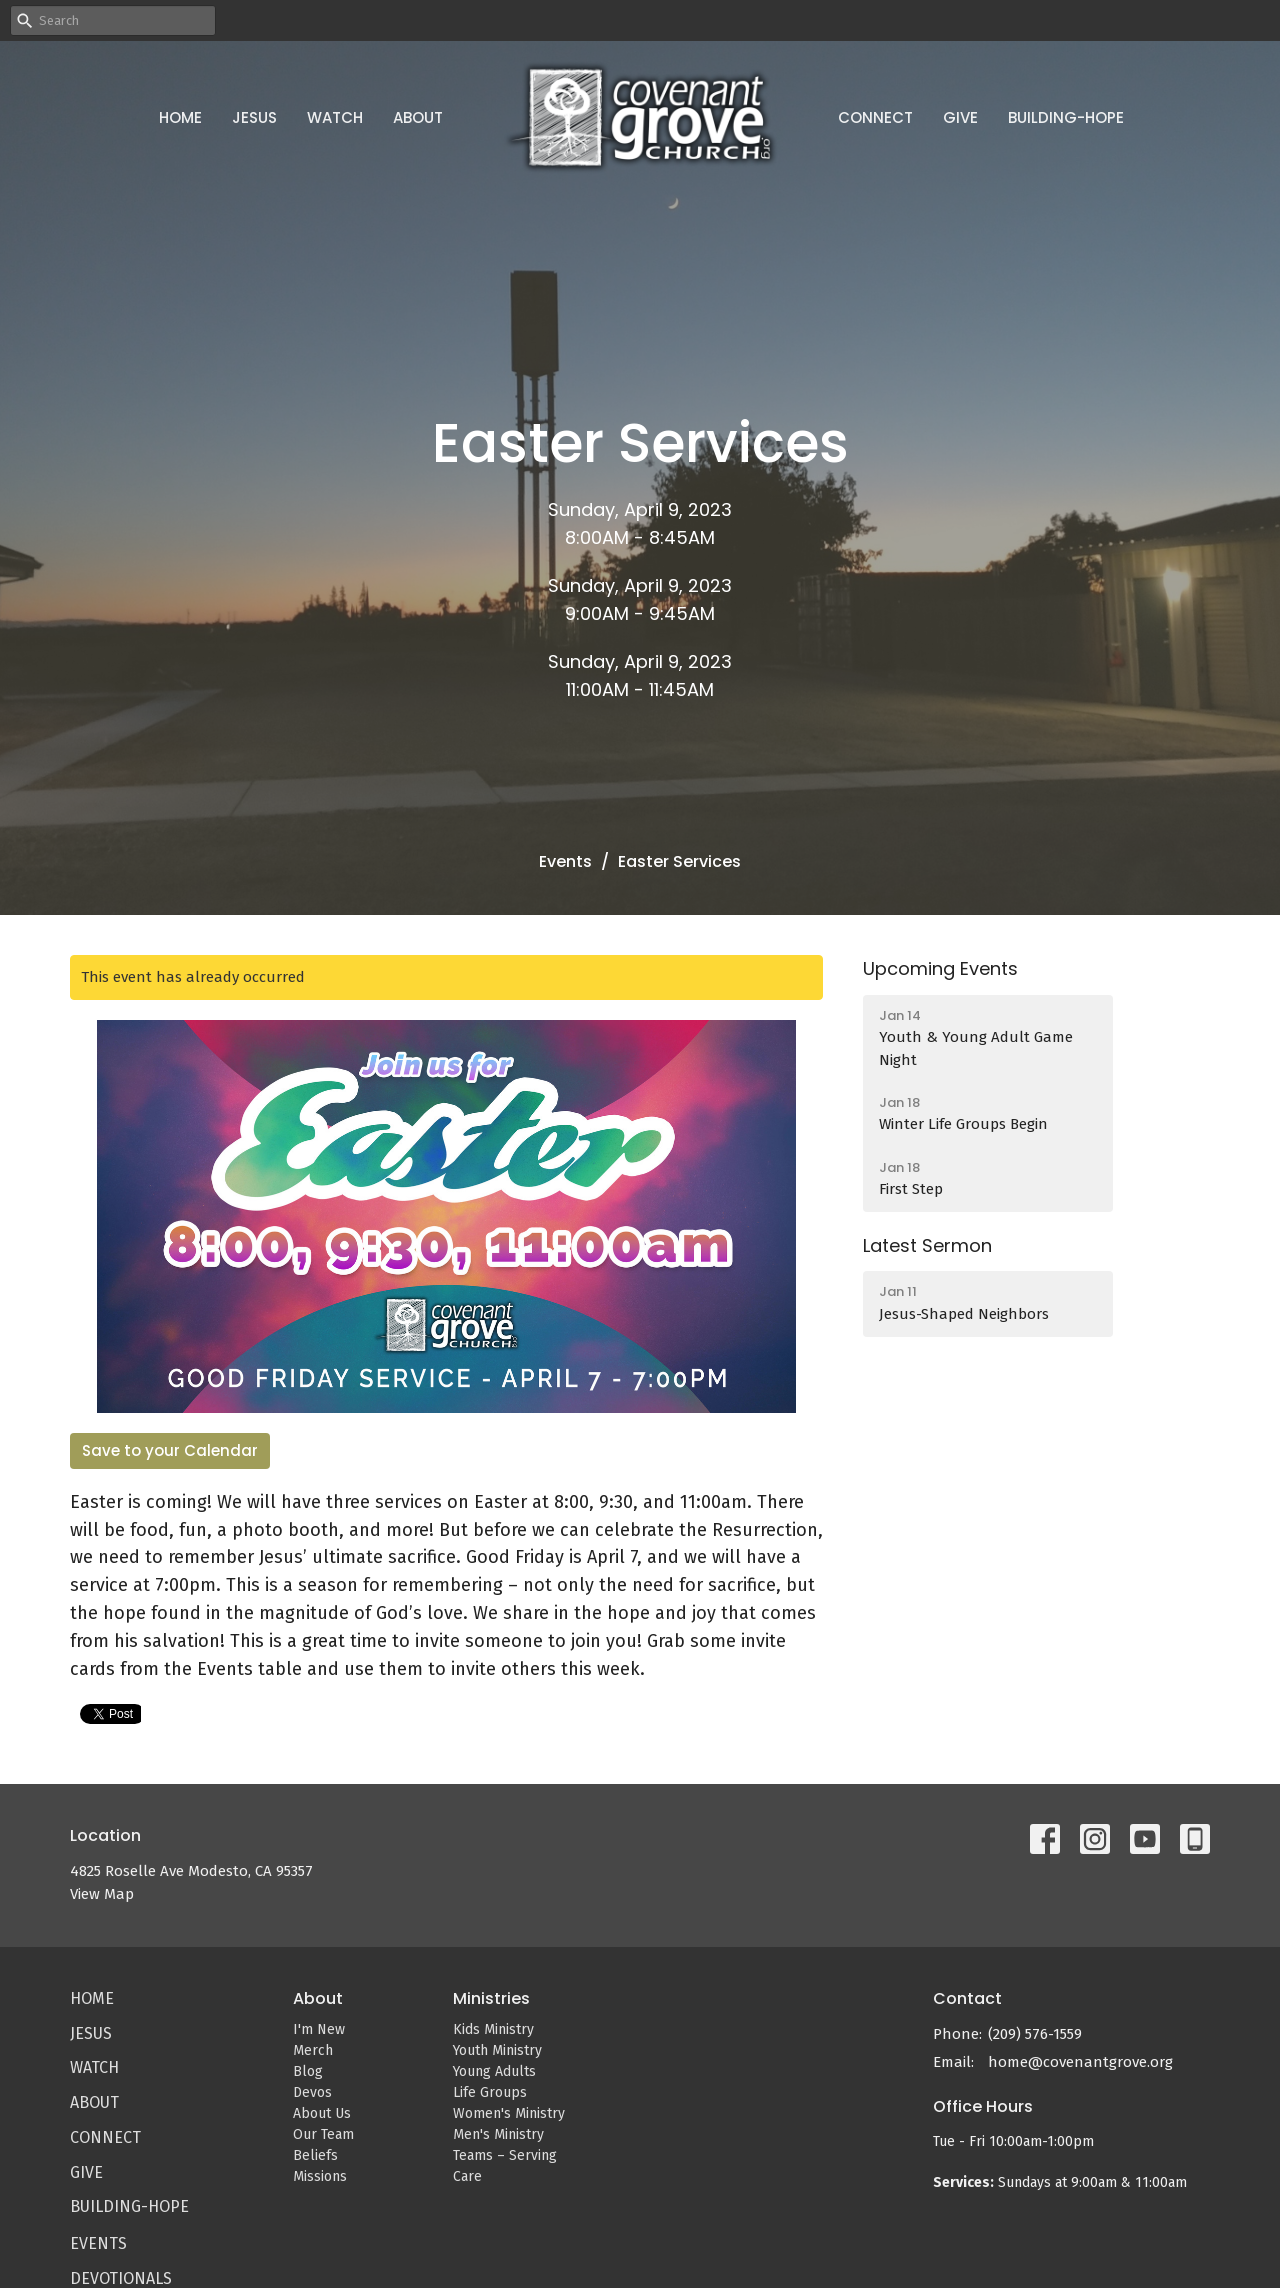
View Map (102, 1894)
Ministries (491, 1998)
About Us (322, 2113)
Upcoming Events (940, 968)
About (418, 117)
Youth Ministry (497, 2050)
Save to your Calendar (170, 1450)
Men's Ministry (498, 2134)
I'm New (319, 2029)
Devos (312, 2092)
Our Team (323, 2134)
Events (565, 861)
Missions (320, 2176)
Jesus (254, 117)
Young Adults (494, 2071)
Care (467, 2176)
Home (180, 117)
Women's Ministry (509, 2113)
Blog (308, 2071)
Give (960, 117)
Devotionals (121, 2278)
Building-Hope (1066, 117)
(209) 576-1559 (1035, 2034)
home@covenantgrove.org (1080, 2062)
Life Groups (490, 2092)
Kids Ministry (493, 2029)
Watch (335, 117)
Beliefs (315, 2155)
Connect (875, 117)
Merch (313, 2050)
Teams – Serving (505, 2155)
